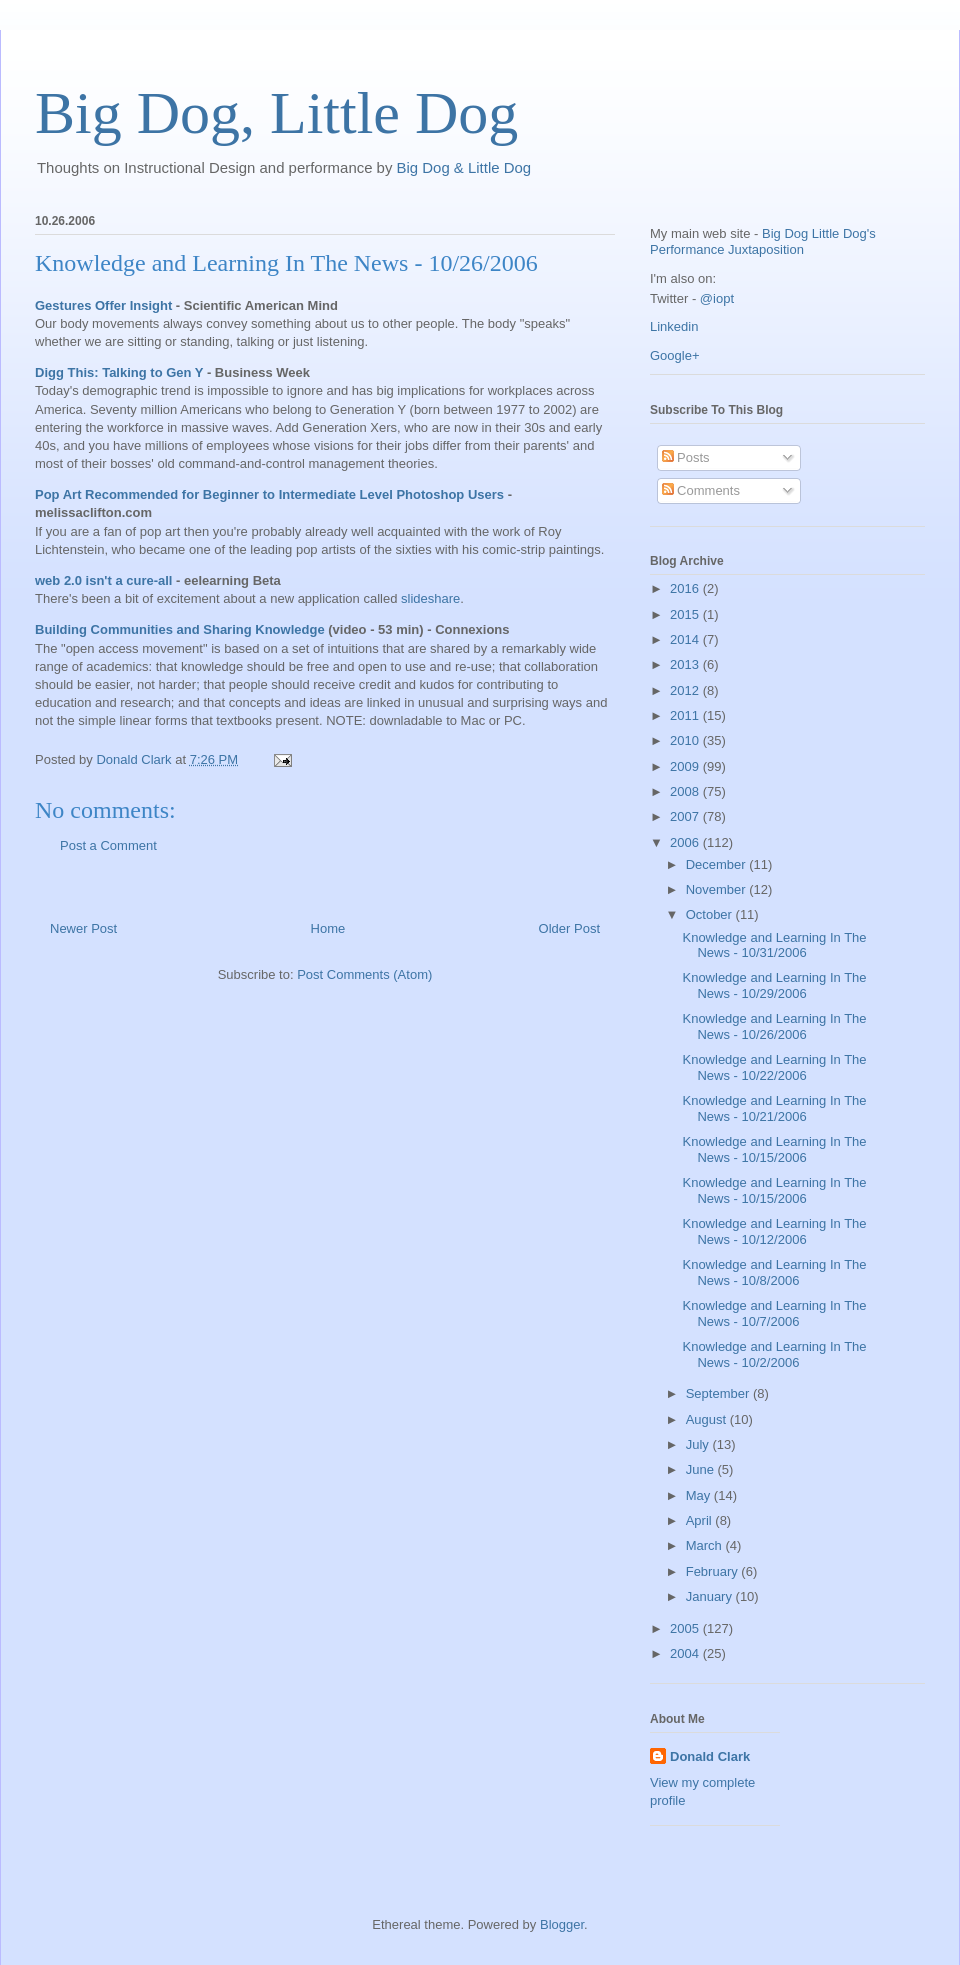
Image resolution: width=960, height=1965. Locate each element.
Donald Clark (710, 1756)
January (711, 1596)
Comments (701, 490)
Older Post (569, 928)
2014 (686, 639)
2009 (686, 766)
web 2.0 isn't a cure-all (103, 580)
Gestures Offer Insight (103, 305)
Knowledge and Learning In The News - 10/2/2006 (774, 1354)
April (701, 1520)
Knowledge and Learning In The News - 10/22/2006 (774, 1067)
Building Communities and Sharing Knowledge (180, 629)
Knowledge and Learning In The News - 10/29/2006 (774, 985)
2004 (686, 1653)
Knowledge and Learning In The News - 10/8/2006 (774, 1272)
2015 (686, 614)
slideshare (430, 598)
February (714, 1571)
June (702, 1469)
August (708, 1419)
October (711, 914)
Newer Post (83, 928)
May (700, 1495)
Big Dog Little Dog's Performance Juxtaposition (763, 241)
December (718, 864)
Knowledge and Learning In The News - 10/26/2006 (286, 263)
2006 (686, 842)
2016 (686, 588)
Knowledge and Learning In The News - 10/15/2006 (774, 1149)
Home (328, 928)
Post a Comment (108, 845)
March (706, 1545)
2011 (686, 715)
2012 (686, 690)
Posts (686, 457)
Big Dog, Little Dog (276, 113)
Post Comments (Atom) (364, 974)
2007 (686, 816)
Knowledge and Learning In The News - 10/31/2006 (774, 945)
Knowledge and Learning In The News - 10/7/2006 (774, 1313)
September (719, 1393)
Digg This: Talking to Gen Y (119, 372)
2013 (686, 664)
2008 (686, 791)
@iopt (717, 298)
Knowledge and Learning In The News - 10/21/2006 (774, 1108)
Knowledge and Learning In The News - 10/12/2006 (774, 1231)
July (699, 1444)
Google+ (675, 355)
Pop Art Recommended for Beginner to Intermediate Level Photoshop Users (269, 494)
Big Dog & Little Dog (464, 167)
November (718, 889)
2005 (686, 1628)
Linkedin (674, 326)
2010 (686, 740)
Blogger (562, 1924)
